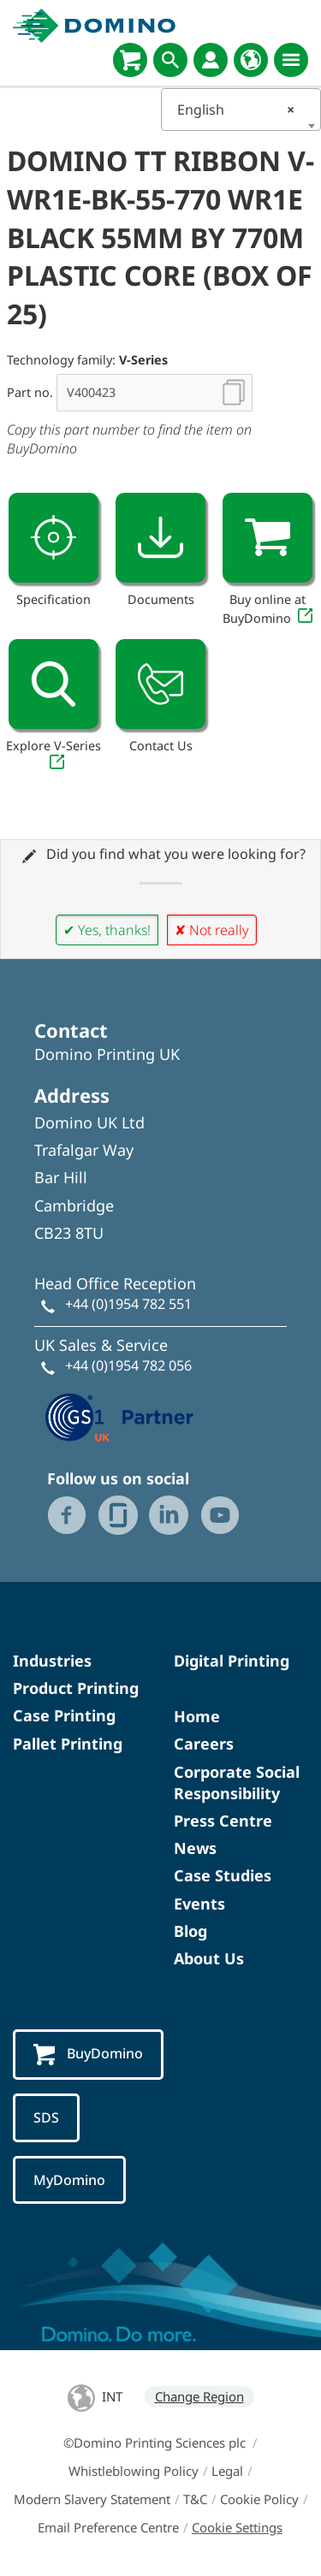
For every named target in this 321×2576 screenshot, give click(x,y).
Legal (227, 2470)
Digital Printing (231, 1660)
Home (197, 1716)
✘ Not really (212, 930)
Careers (204, 1743)
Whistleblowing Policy (133, 2470)
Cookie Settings (237, 2527)
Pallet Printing (67, 1743)
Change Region (199, 2396)
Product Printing (76, 1688)
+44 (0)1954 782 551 (128, 1303)
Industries (52, 1660)
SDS (46, 2117)
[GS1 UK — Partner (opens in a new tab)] (119, 1416)
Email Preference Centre (108, 2527)
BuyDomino (88, 2054)
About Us (209, 1958)
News (195, 1848)
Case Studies (222, 1875)
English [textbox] (236, 109)
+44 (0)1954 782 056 (128, 1365)
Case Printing (64, 1715)
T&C (195, 2499)
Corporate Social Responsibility (237, 1782)
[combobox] (241, 109)
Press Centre (223, 1820)
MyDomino (69, 2179)
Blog (190, 1931)
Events (199, 1903)
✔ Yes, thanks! (107, 930)
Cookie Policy (259, 2499)
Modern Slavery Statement (92, 2499)
